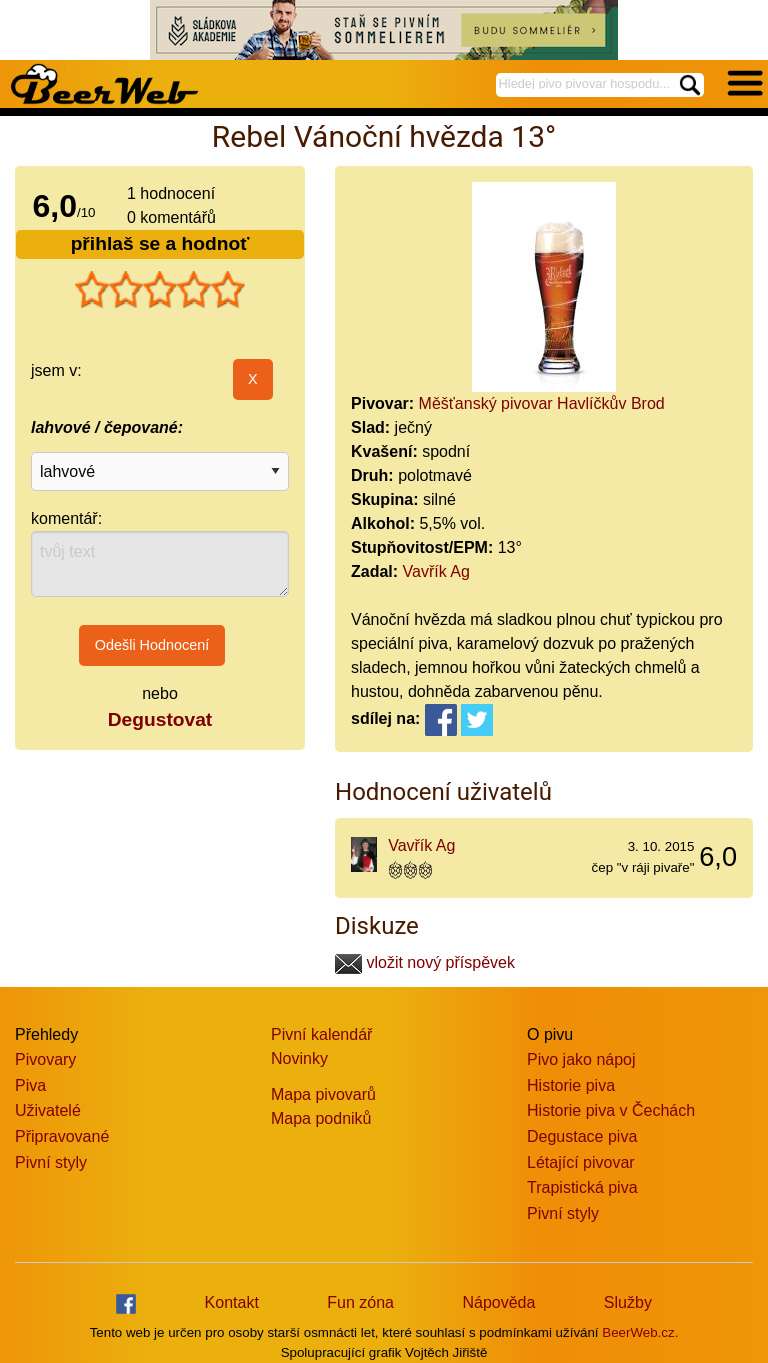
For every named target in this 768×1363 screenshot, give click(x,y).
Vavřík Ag (436, 571)
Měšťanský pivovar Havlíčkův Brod (542, 403)
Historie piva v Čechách (611, 1110)
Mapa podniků (321, 1118)
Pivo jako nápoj (581, 1059)
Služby (628, 1302)
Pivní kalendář (321, 1034)
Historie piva (571, 1085)
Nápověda (498, 1302)
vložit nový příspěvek (425, 962)
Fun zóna (360, 1302)
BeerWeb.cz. (640, 1332)
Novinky (299, 1058)
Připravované (62, 1136)
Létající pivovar (581, 1162)
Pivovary (45, 1059)
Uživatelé (48, 1110)
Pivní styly (51, 1162)
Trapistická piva (582, 1187)
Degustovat (160, 719)
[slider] (160, 290)
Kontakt (232, 1302)
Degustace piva (582, 1136)
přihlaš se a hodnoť (160, 243)
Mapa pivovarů (323, 1094)
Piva (30, 1085)
